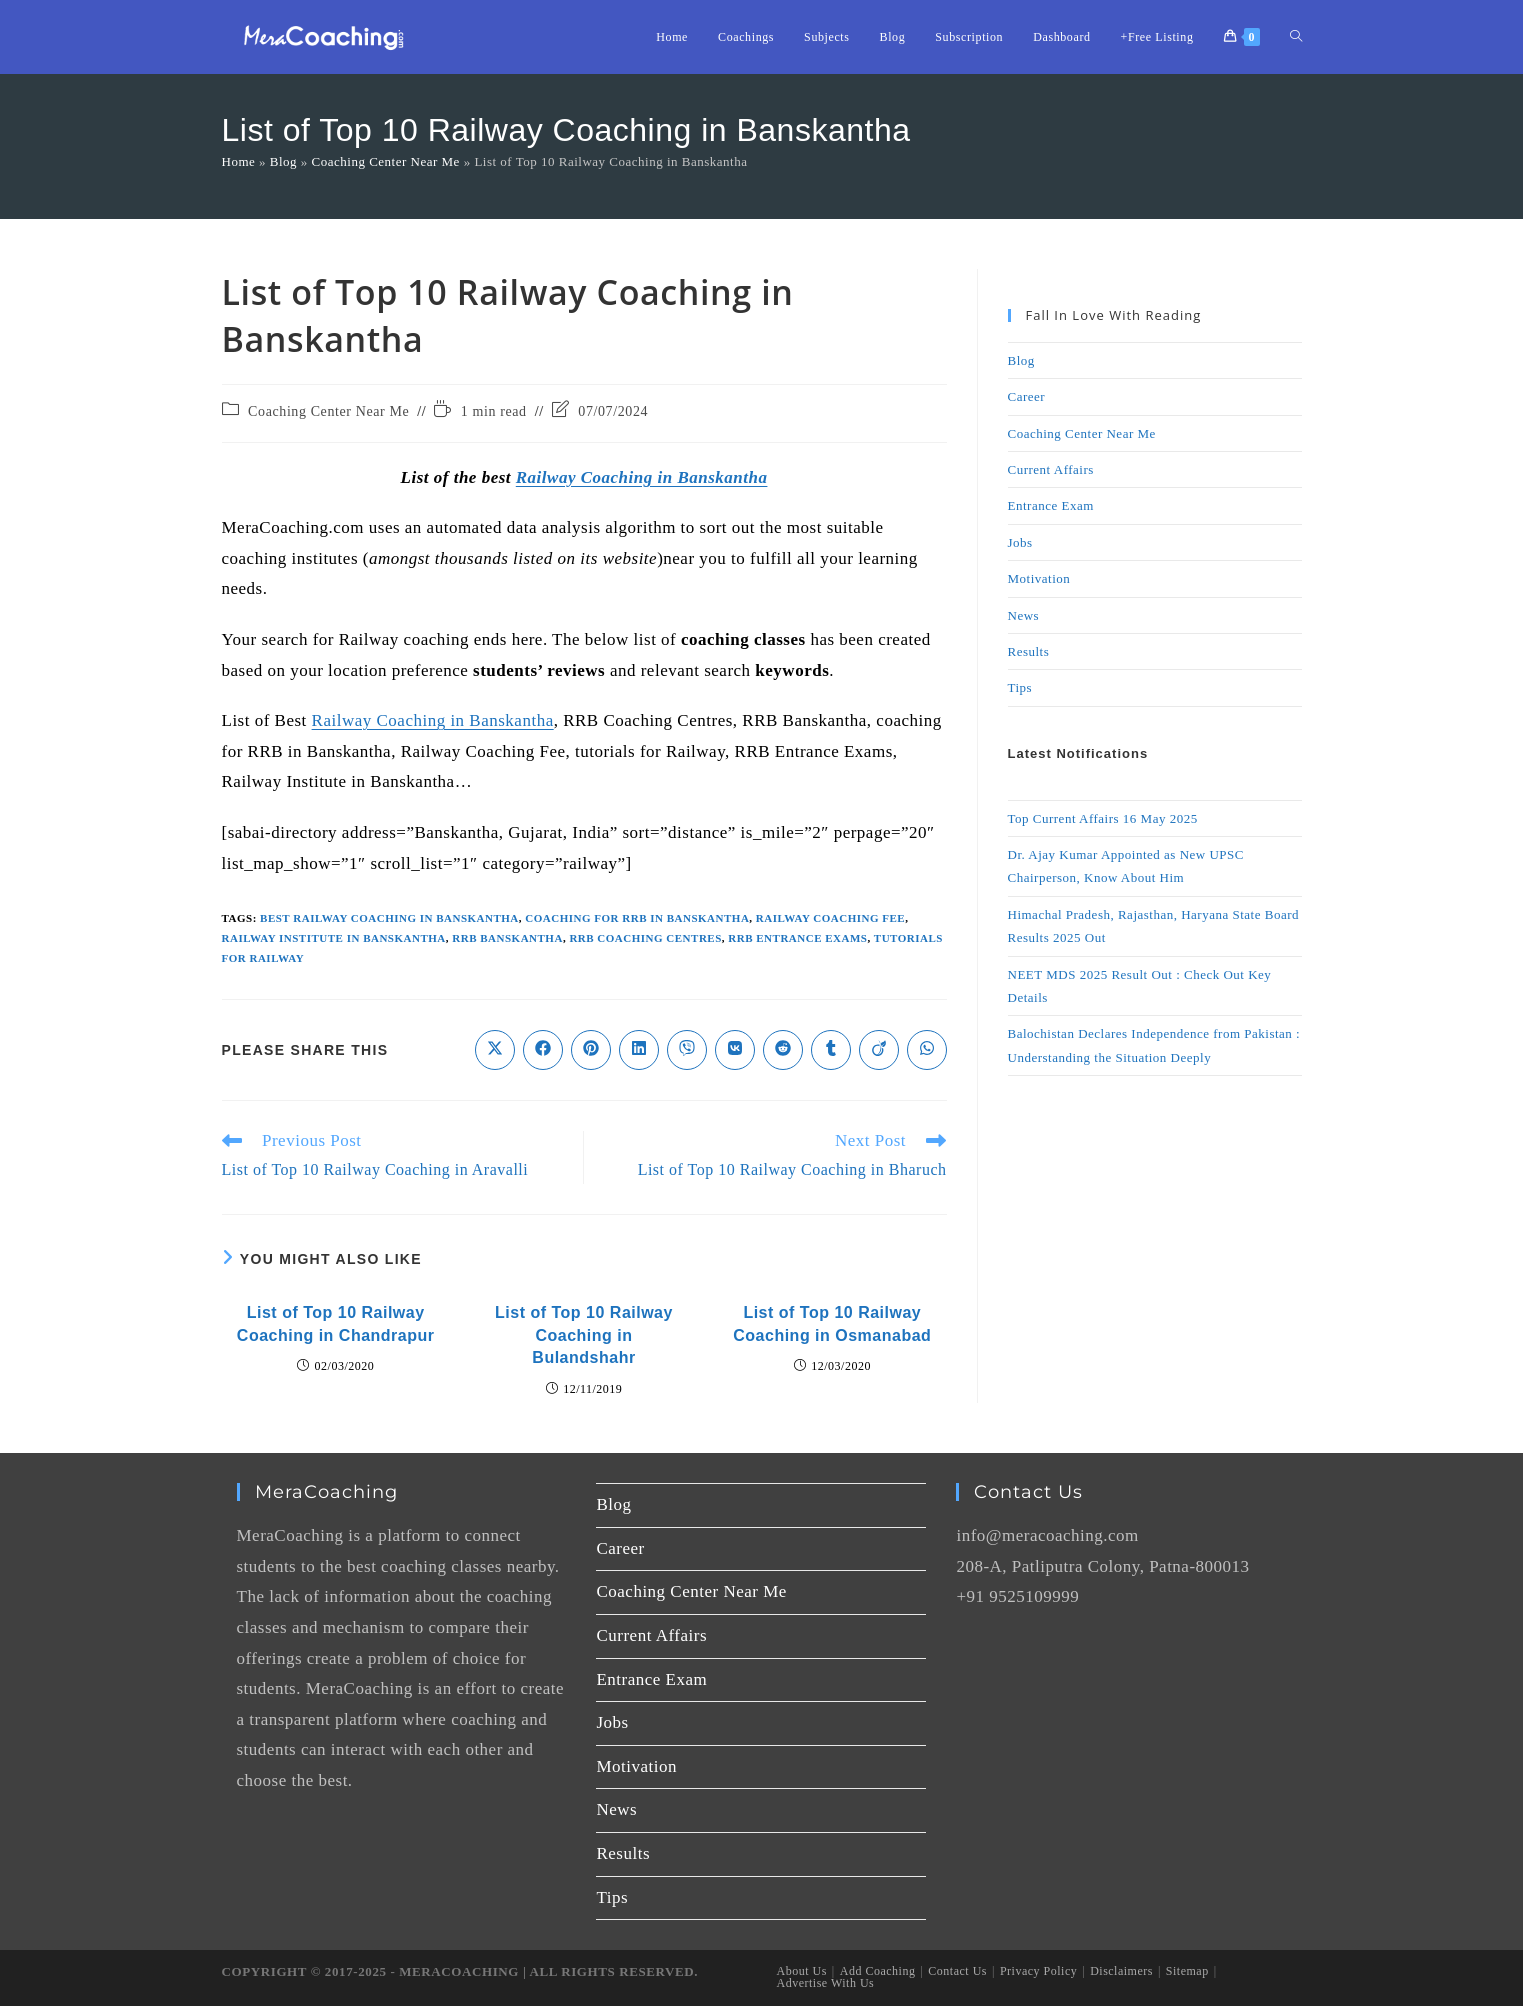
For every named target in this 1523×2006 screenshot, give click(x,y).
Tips (1020, 687)
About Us (802, 1971)
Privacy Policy (1038, 1971)
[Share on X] (495, 1050)
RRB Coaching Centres (645, 938)
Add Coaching (878, 1971)
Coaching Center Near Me (386, 161)
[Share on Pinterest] (591, 1050)
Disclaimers (1121, 1971)
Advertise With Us (826, 1983)
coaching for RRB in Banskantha (637, 918)
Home (239, 161)
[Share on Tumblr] (831, 1050)
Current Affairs (1051, 469)
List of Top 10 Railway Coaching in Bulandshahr (584, 1335)
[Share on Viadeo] (879, 1050)
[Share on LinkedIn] (639, 1050)
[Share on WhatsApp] (927, 1050)
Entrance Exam (1051, 505)
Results (1029, 651)
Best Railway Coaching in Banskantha (389, 918)
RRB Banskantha (507, 938)
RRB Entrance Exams (797, 938)
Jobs (1020, 542)
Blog (283, 161)
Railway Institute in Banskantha (334, 938)
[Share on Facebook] (543, 1050)
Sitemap (1187, 1971)
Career (1027, 396)
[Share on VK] (735, 1050)
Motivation (1039, 578)
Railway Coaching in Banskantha (642, 477)
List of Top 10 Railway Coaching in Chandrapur (336, 1323)
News (1024, 615)
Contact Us (957, 1971)
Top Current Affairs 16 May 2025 (1103, 818)
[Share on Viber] (687, 1050)
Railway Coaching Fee (830, 918)
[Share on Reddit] (783, 1050)
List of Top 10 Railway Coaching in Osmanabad (832, 1323)
